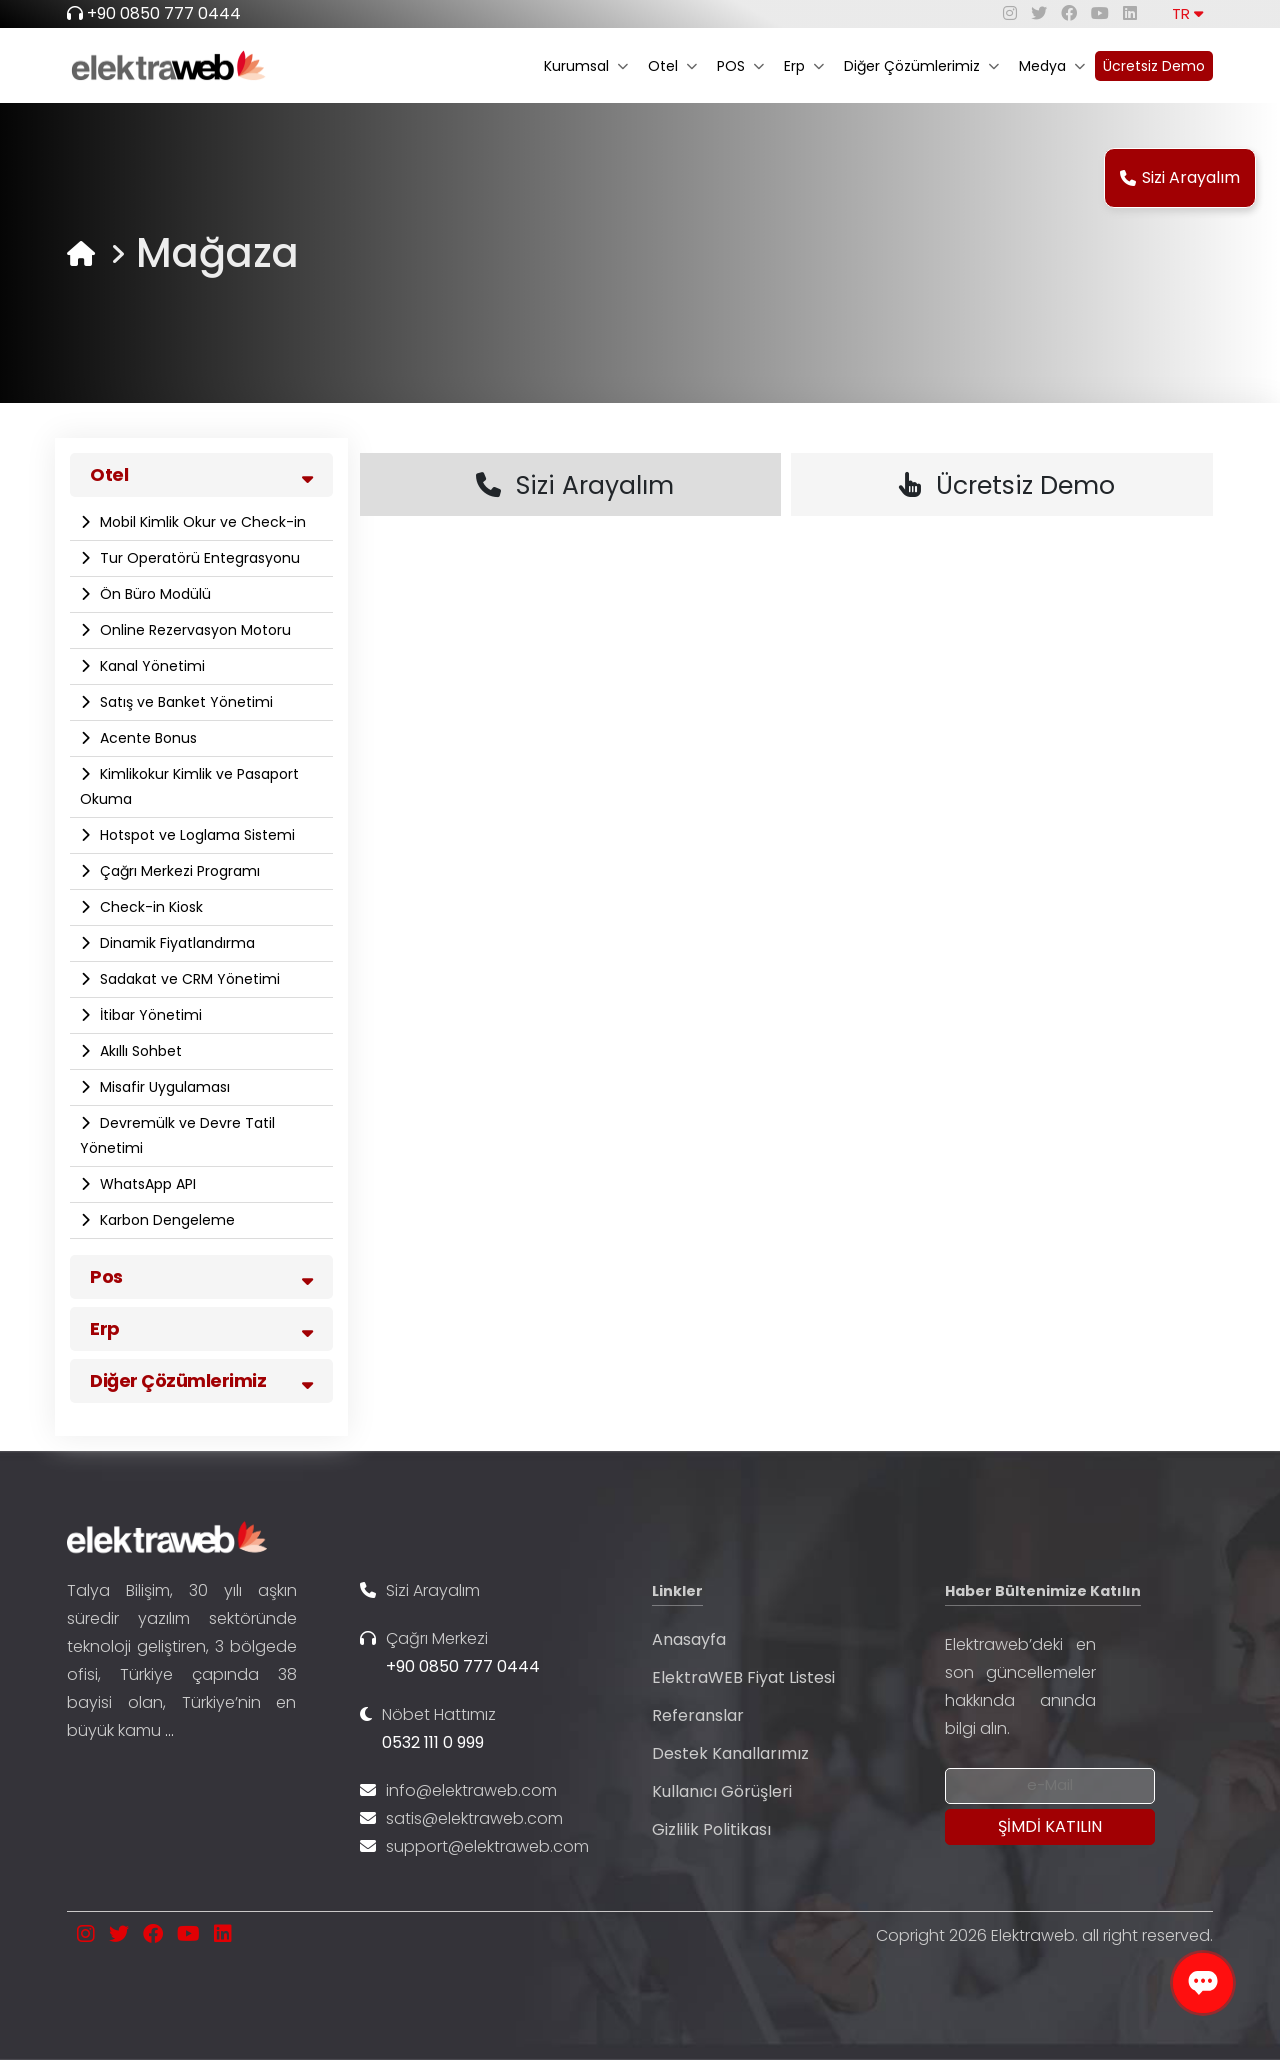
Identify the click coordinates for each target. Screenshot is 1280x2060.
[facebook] (1069, 13)
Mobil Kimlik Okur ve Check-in (201, 522)
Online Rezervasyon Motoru (193, 630)
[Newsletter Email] (1050, 1786)
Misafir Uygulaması (163, 1087)
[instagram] (1010, 13)
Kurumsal (586, 66)
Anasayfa (689, 1639)
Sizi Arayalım (1180, 177)
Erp (804, 66)
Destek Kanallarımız (730, 1753)
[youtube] (1100, 13)
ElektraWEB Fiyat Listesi (743, 1677)
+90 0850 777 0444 (164, 13)
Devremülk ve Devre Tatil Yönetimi (177, 1135)
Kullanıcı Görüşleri (722, 1791)
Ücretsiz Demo (1154, 66)
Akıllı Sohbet (139, 1051)
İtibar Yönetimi (149, 1015)
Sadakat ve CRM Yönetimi (188, 979)
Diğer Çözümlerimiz (921, 66)
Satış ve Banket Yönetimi (184, 702)
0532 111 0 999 (433, 1742)
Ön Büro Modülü (153, 594)
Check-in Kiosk (149, 907)
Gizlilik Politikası (711, 1829)
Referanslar (698, 1715)
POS (740, 66)
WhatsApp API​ (146, 1184)
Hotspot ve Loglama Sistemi (195, 835)
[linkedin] (1130, 13)
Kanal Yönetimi (150, 666)
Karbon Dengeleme (165, 1220)
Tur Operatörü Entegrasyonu (198, 558)
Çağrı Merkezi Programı (178, 871)
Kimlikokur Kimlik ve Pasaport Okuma (189, 786)
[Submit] (1050, 1827)
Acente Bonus (146, 738)
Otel (672, 66)
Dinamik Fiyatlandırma (175, 943)
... (169, 1730)
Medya (1052, 66)
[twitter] (1039, 13)
